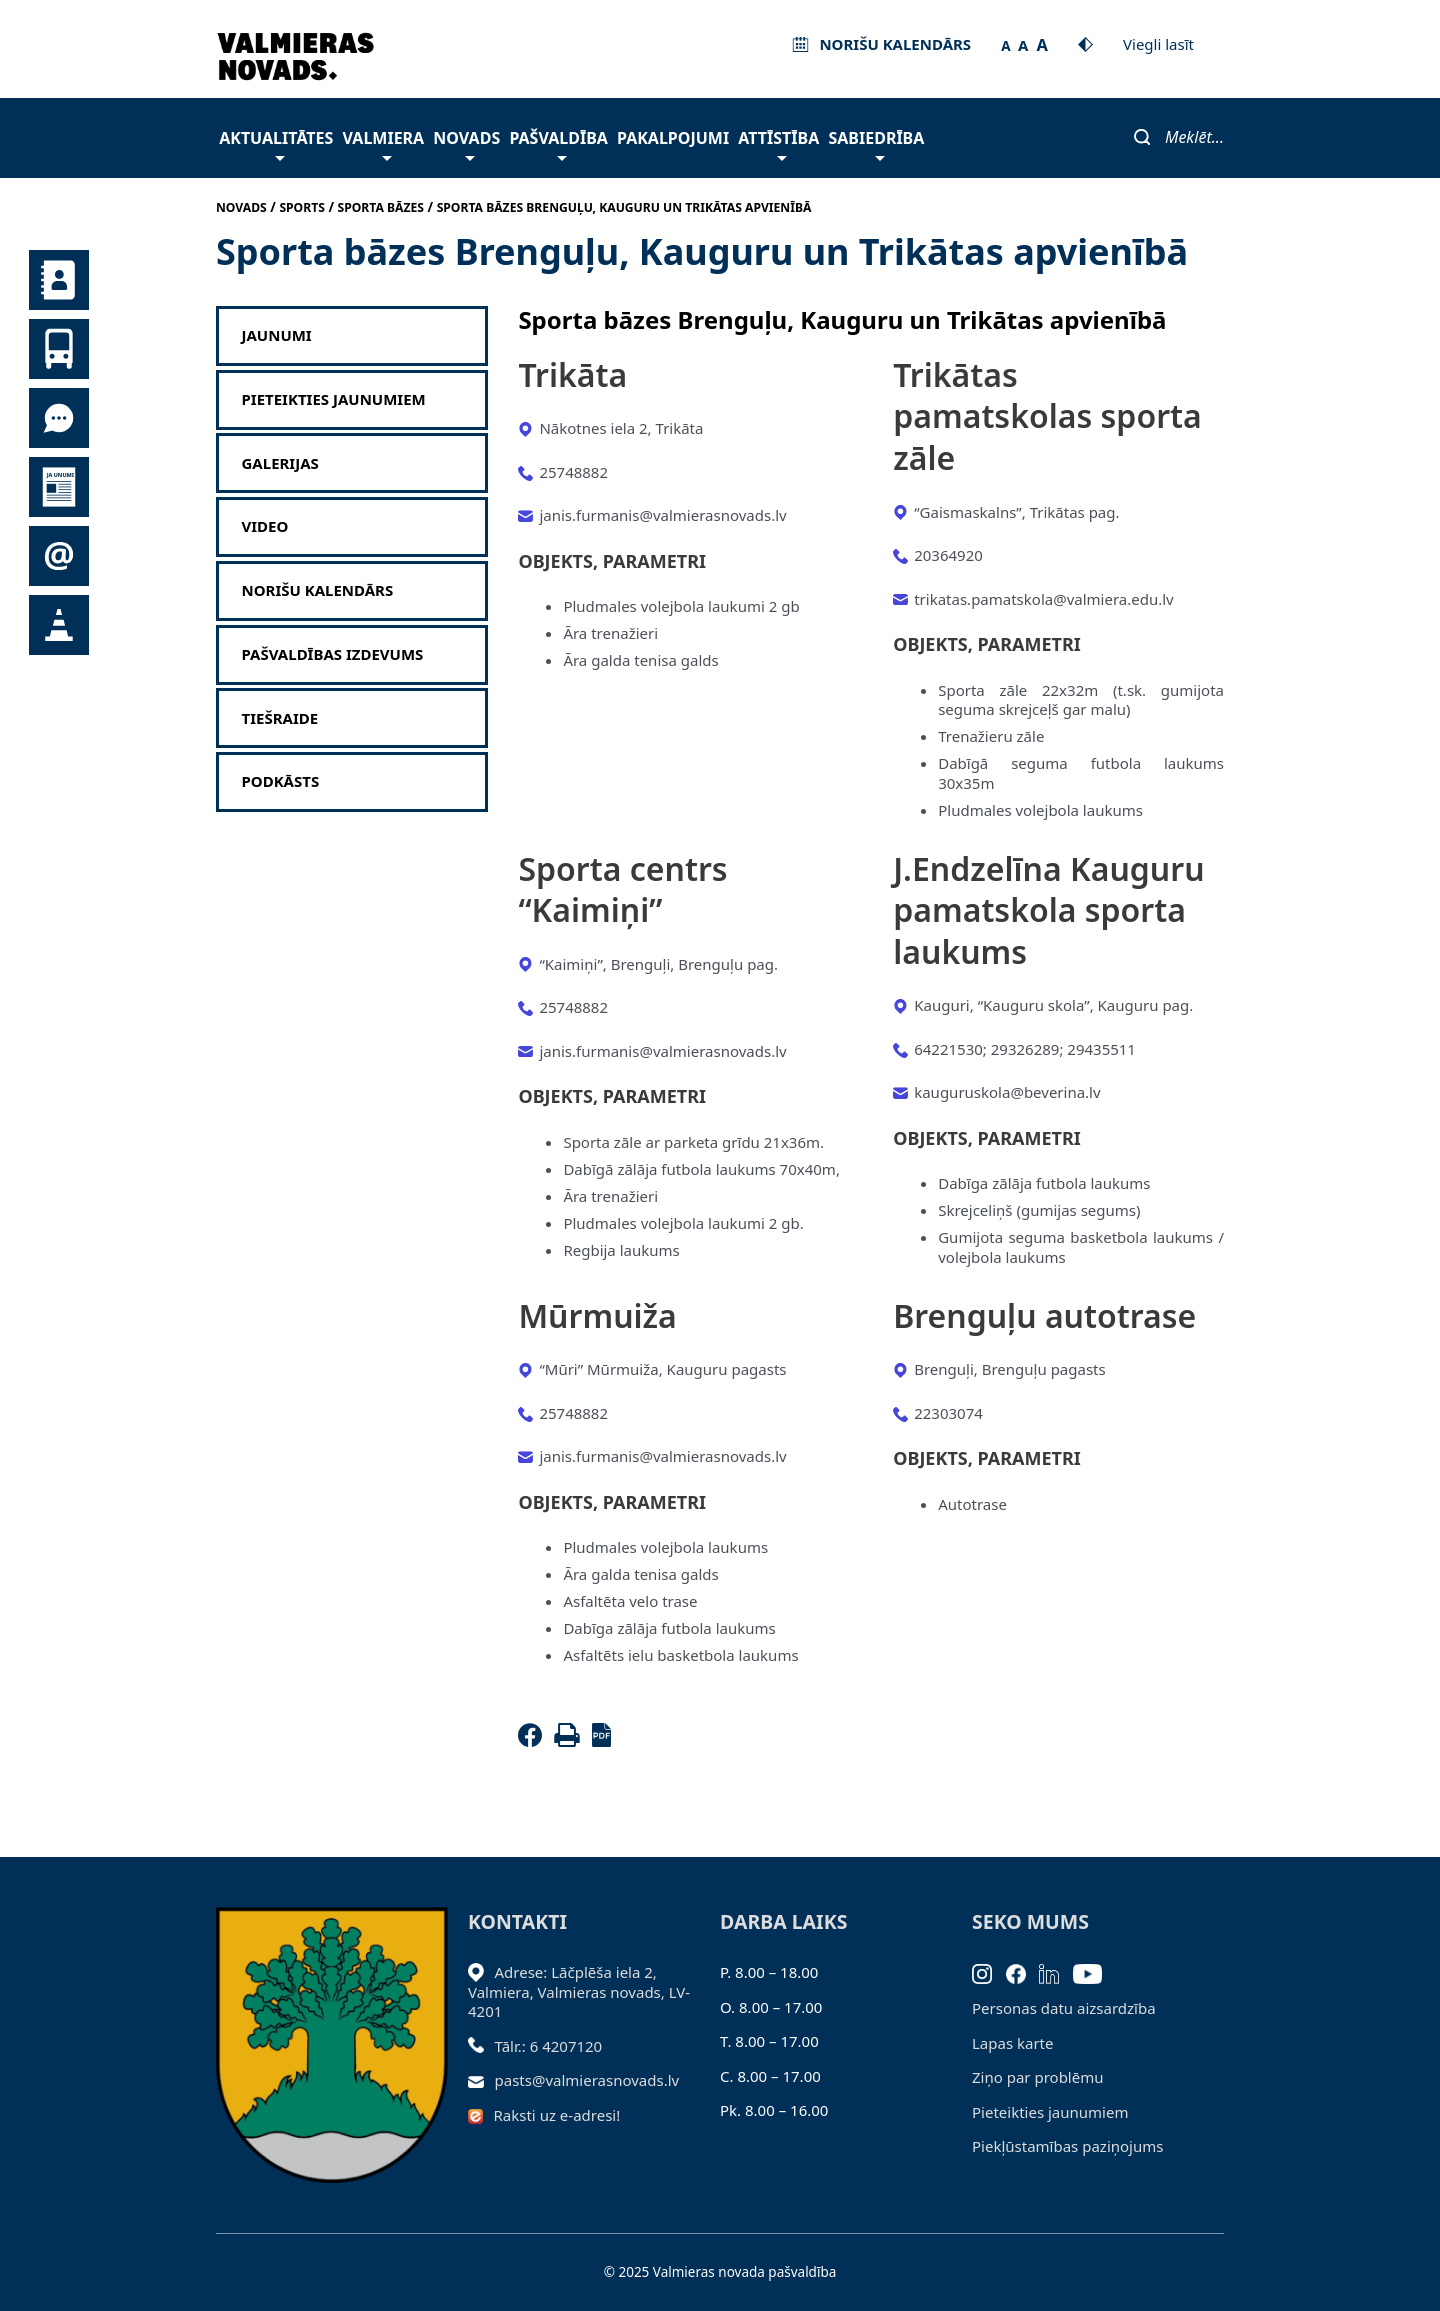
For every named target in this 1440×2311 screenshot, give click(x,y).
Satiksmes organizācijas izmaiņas (59, 625)
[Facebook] (534, 1741)
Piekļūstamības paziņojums (1067, 2146)
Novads (466, 143)
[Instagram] (989, 1972)
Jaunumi (59, 487)
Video (265, 526)
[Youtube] (1094, 1972)
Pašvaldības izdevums (333, 654)
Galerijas (280, 463)
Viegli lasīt (1158, 44)
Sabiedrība (876, 143)
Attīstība (778, 143)
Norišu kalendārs (318, 590)
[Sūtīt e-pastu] (481, 2080)
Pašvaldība (558, 143)
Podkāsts (281, 781)
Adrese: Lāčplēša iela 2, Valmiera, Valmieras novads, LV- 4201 (579, 1991)
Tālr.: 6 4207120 (549, 2046)
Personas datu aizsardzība (1064, 2008)
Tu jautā (59, 418)
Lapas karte (1013, 2043)
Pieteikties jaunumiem (59, 556)
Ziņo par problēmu (1037, 2077)
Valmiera (384, 143)
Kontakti (59, 280)
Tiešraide (280, 718)
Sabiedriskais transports (59, 349)
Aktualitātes (276, 143)
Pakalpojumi (673, 138)
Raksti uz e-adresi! (557, 2115)
